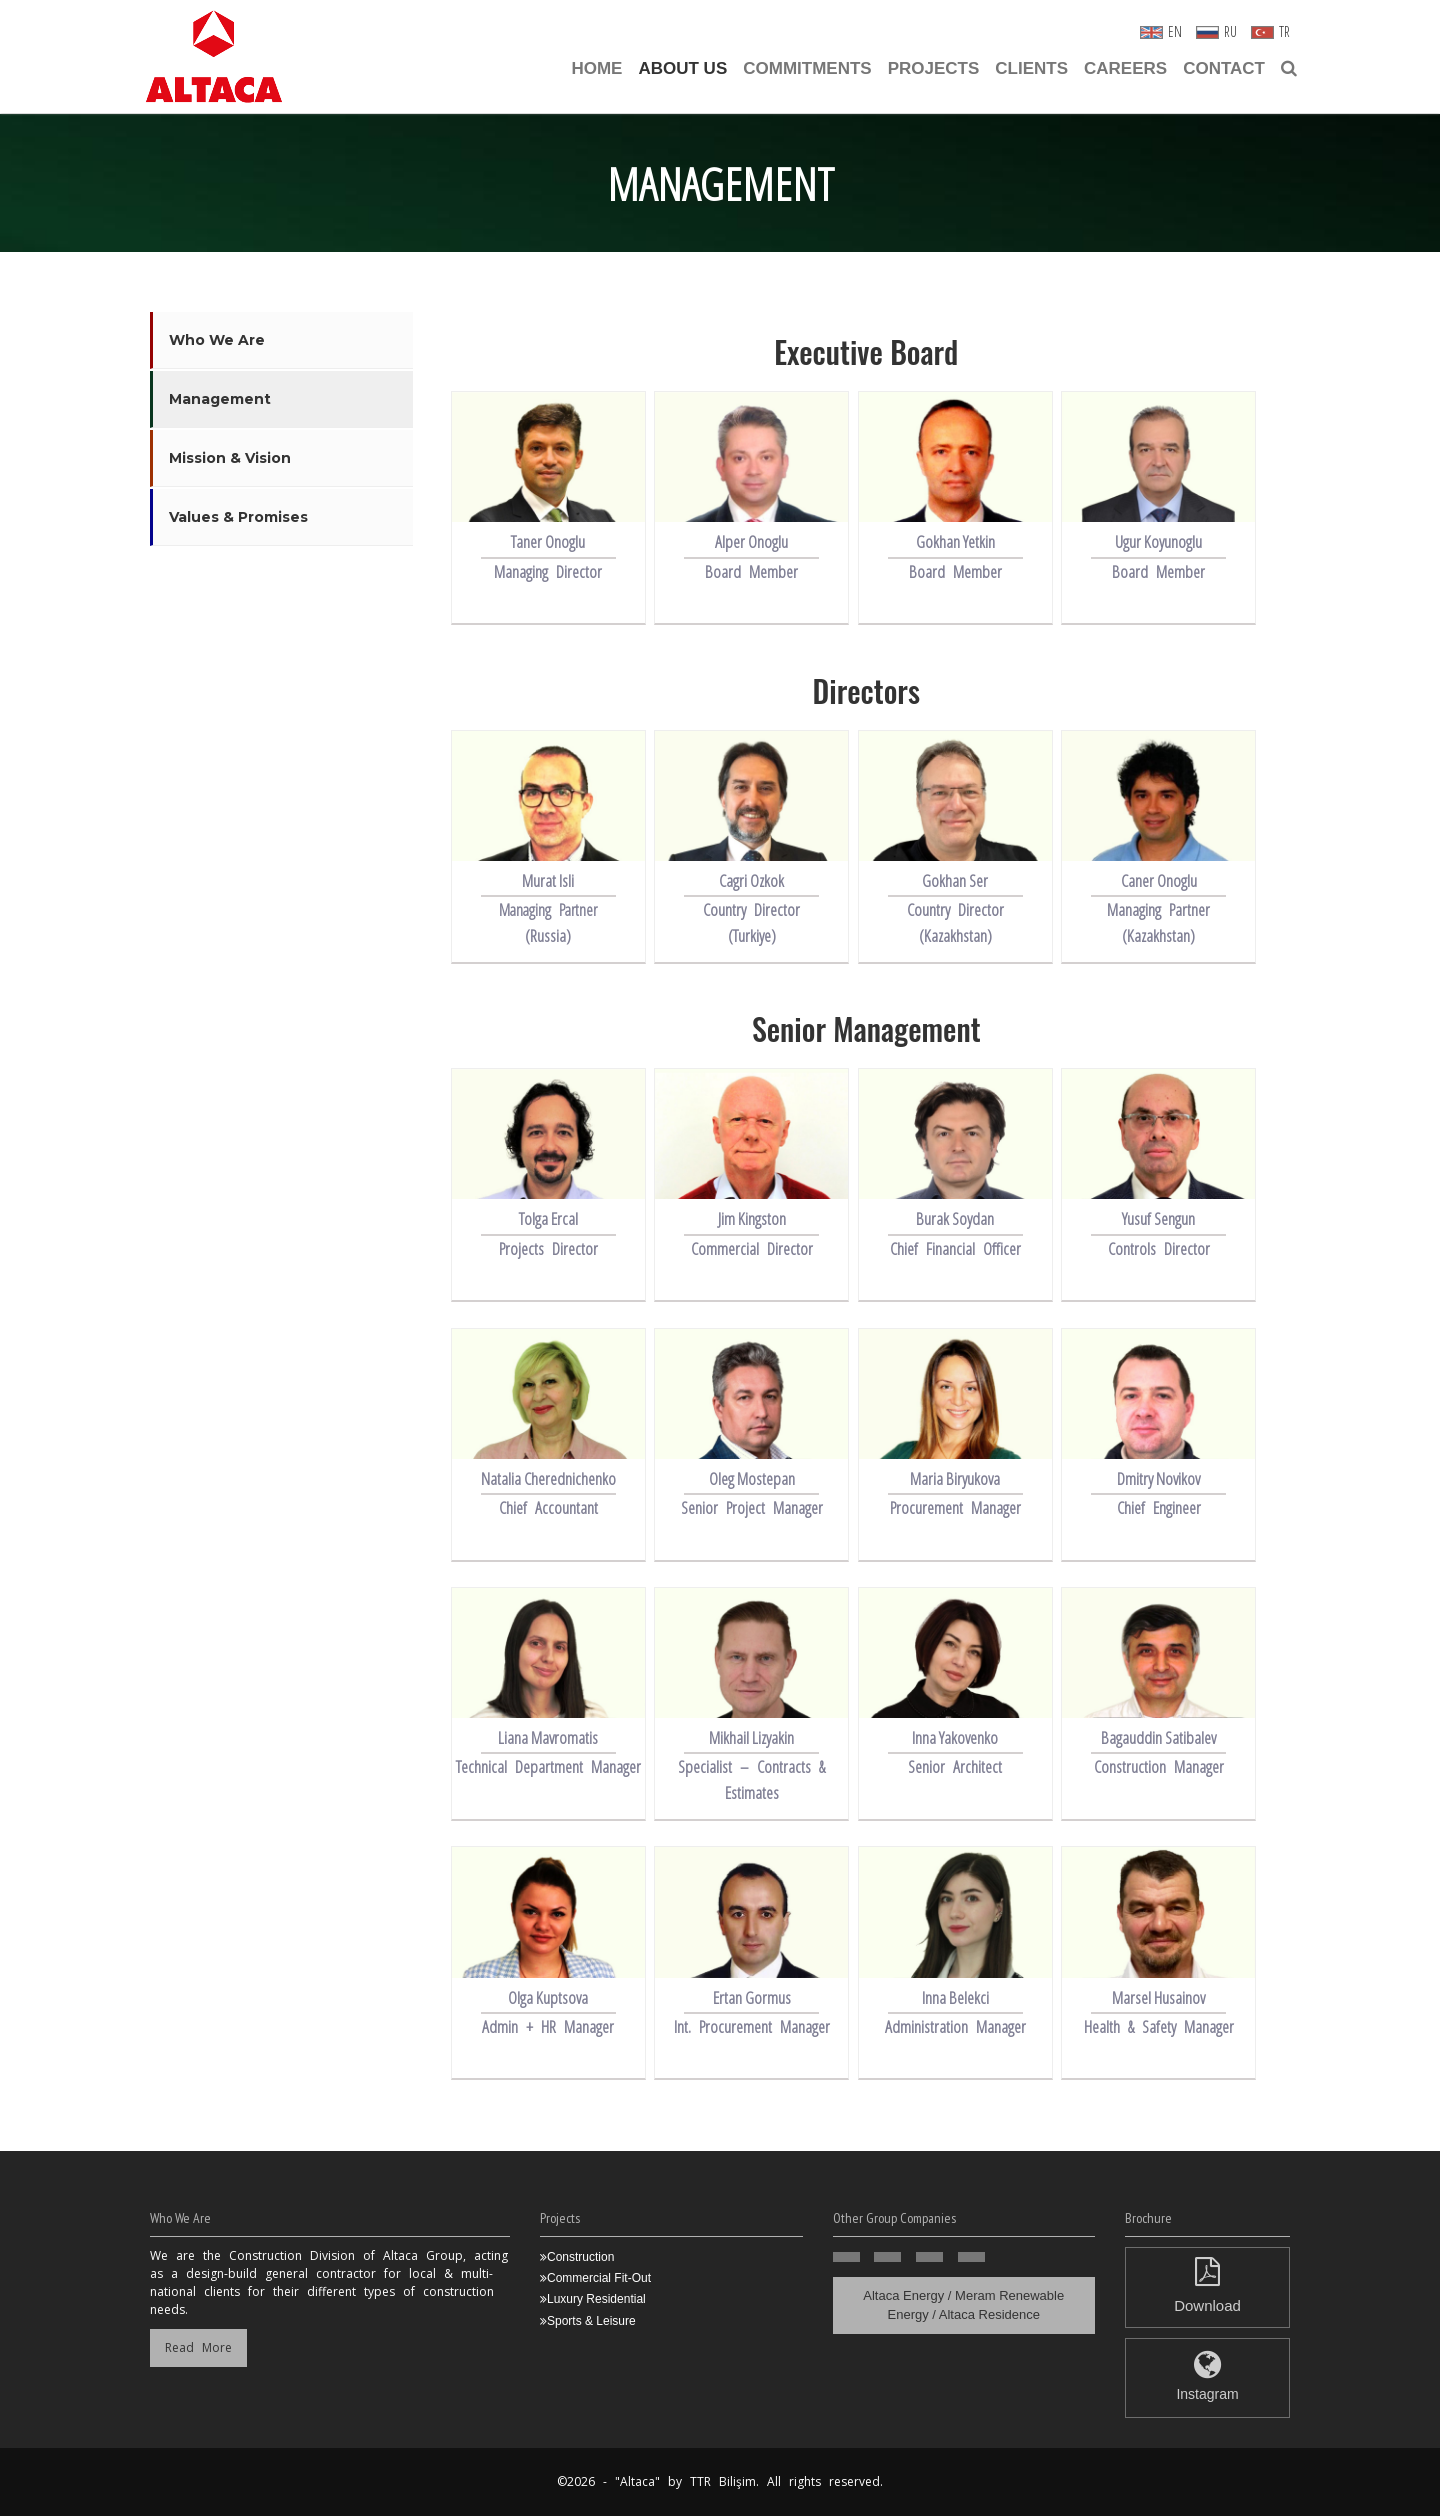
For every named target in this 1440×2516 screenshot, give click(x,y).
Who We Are (217, 340)
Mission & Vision (230, 458)
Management (220, 399)
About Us (682, 68)
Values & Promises (238, 517)
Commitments (807, 68)
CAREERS (1125, 68)
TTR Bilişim (723, 2481)
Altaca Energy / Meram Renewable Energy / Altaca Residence (963, 2305)
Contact (1224, 68)
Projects (934, 68)
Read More (198, 2347)
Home (596, 68)
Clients (1031, 68)
